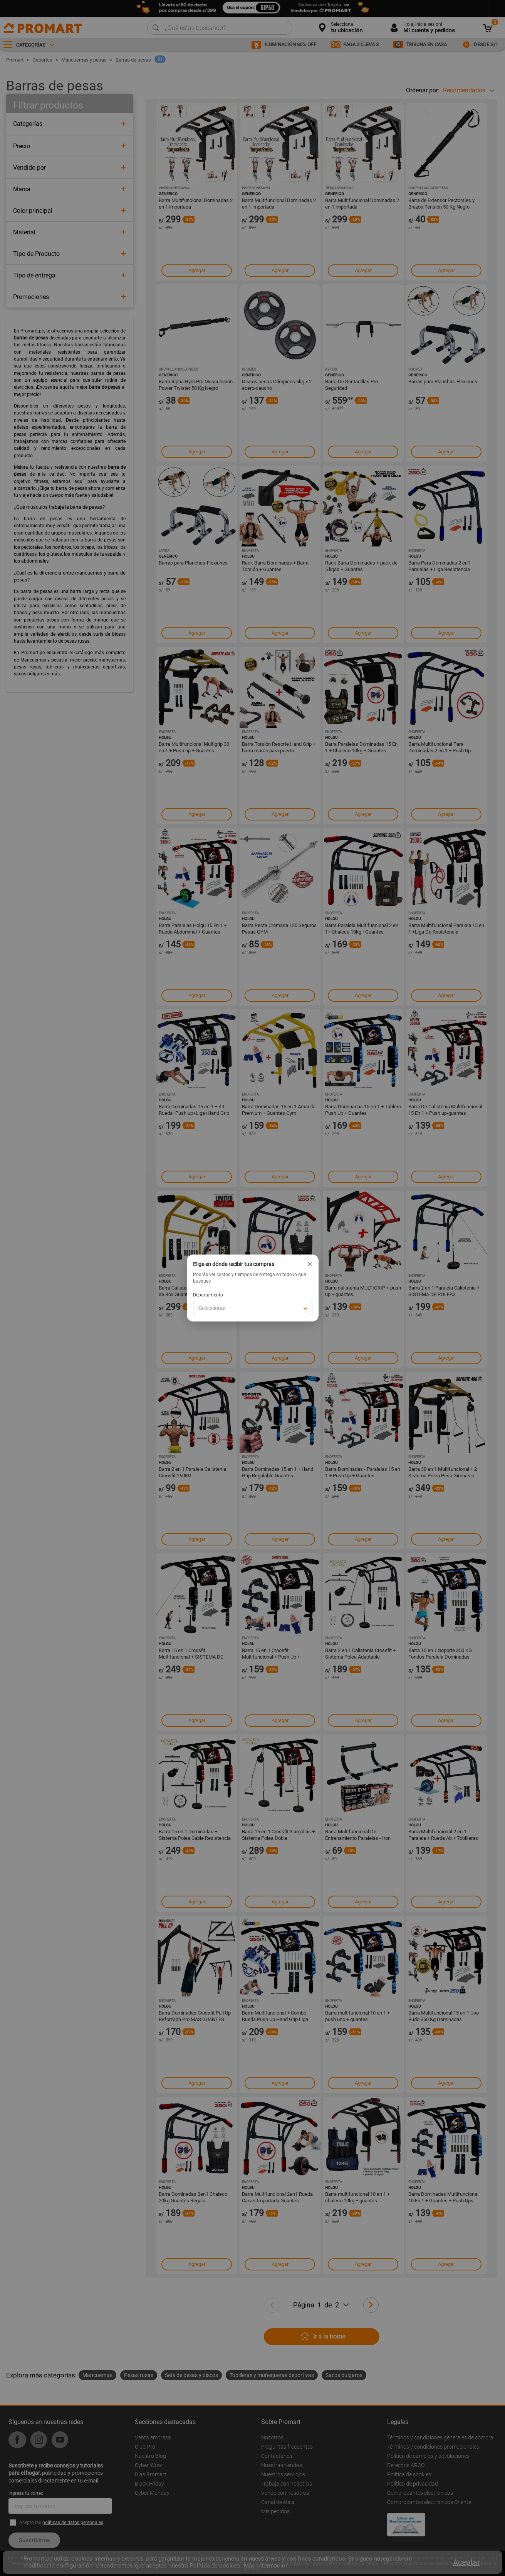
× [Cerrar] (309, 1264)
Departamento (208, 1295)
